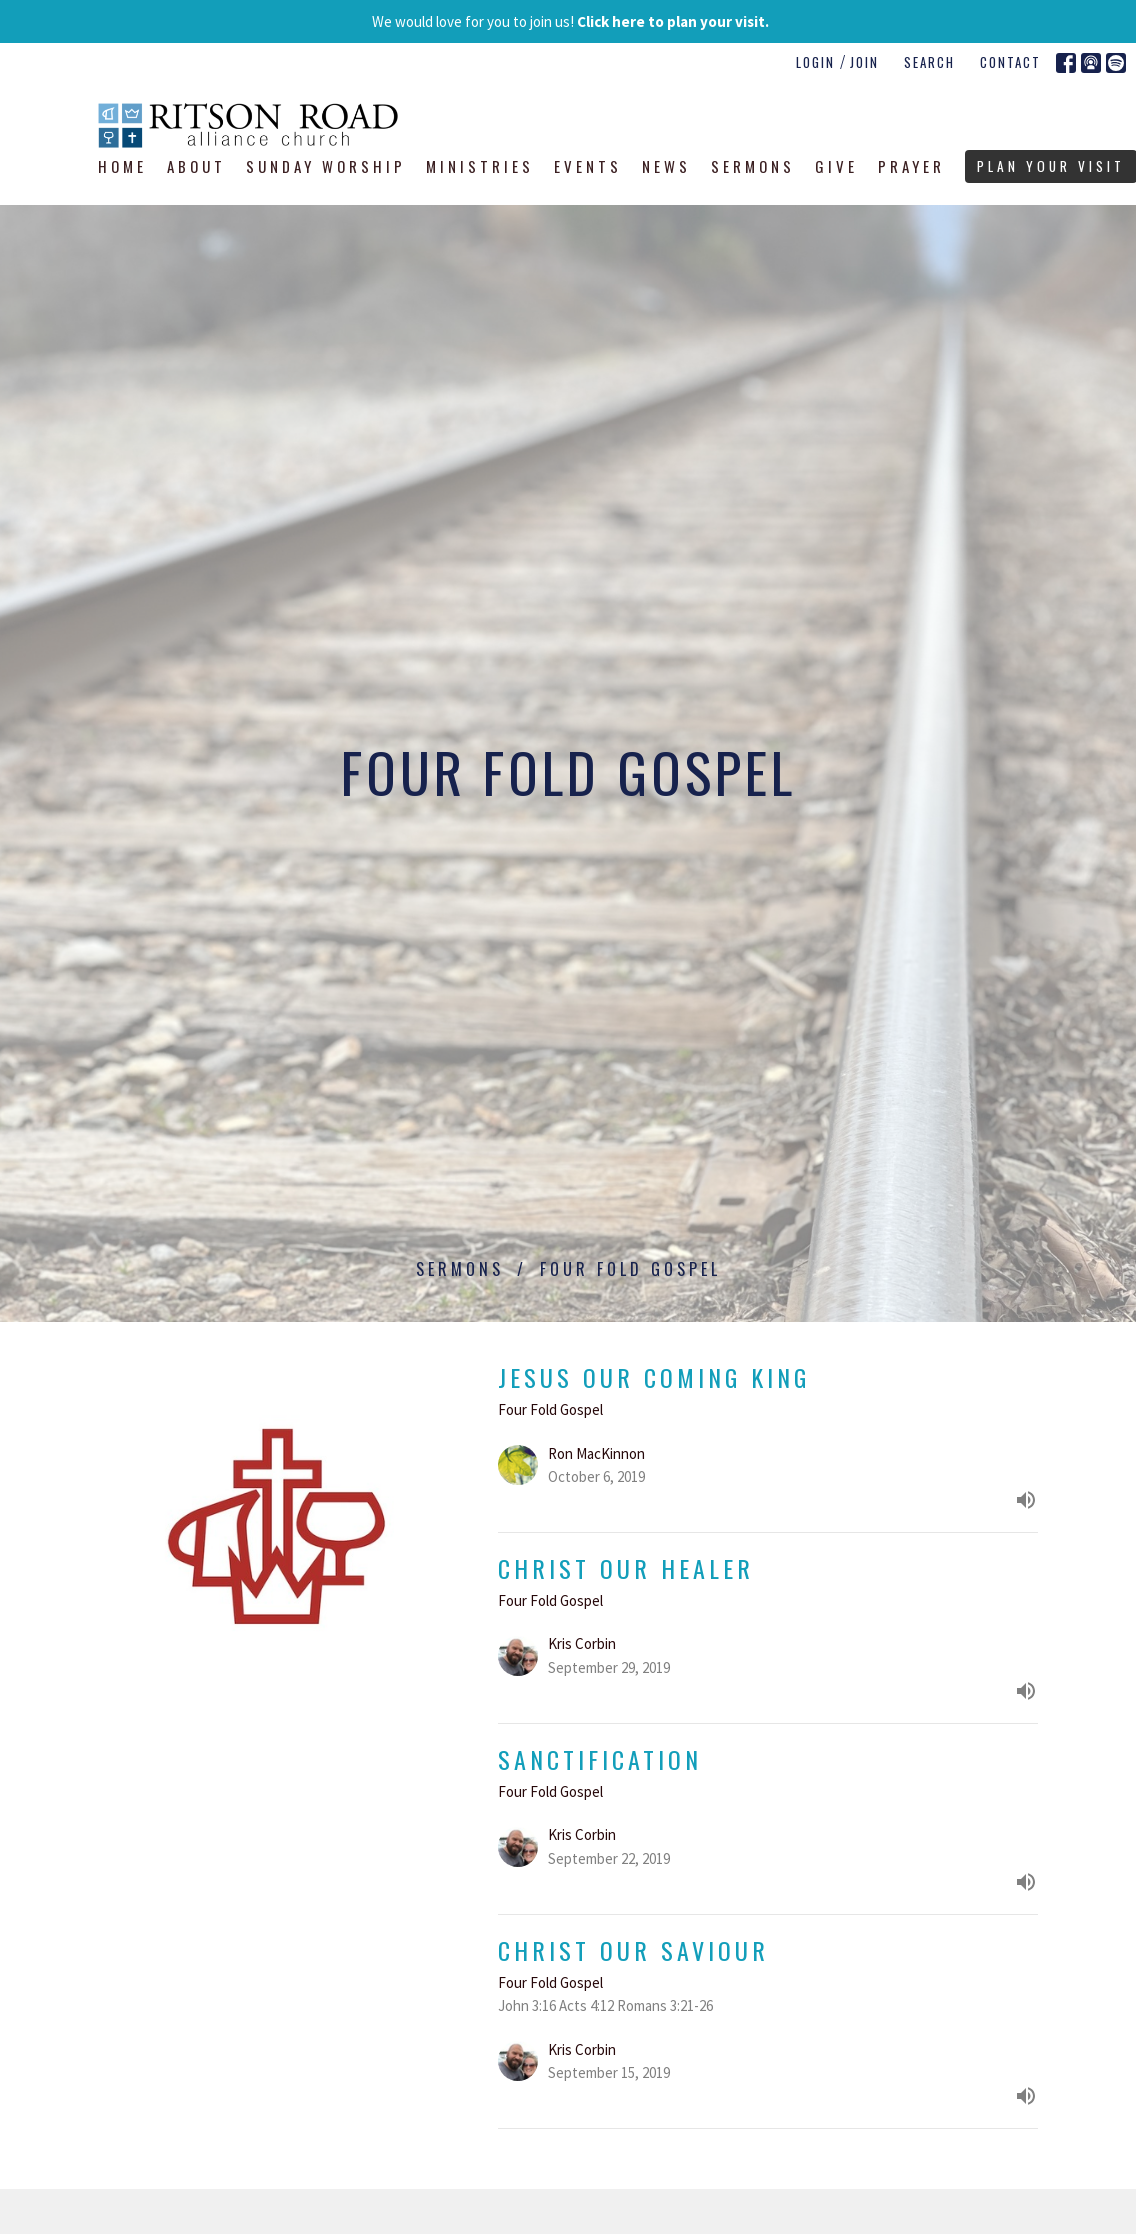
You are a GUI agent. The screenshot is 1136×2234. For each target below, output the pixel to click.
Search (929, 62)
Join (864, 62)
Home (122, 166)
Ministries (480, 166)
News (666, 166)
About (196, 166)
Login (815, 62)
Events (588, 166)
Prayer (911, 166)
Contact (1010, 62)
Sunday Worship (326, 166)
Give (836, 166)
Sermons (753, 166)
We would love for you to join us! (570, 21)
